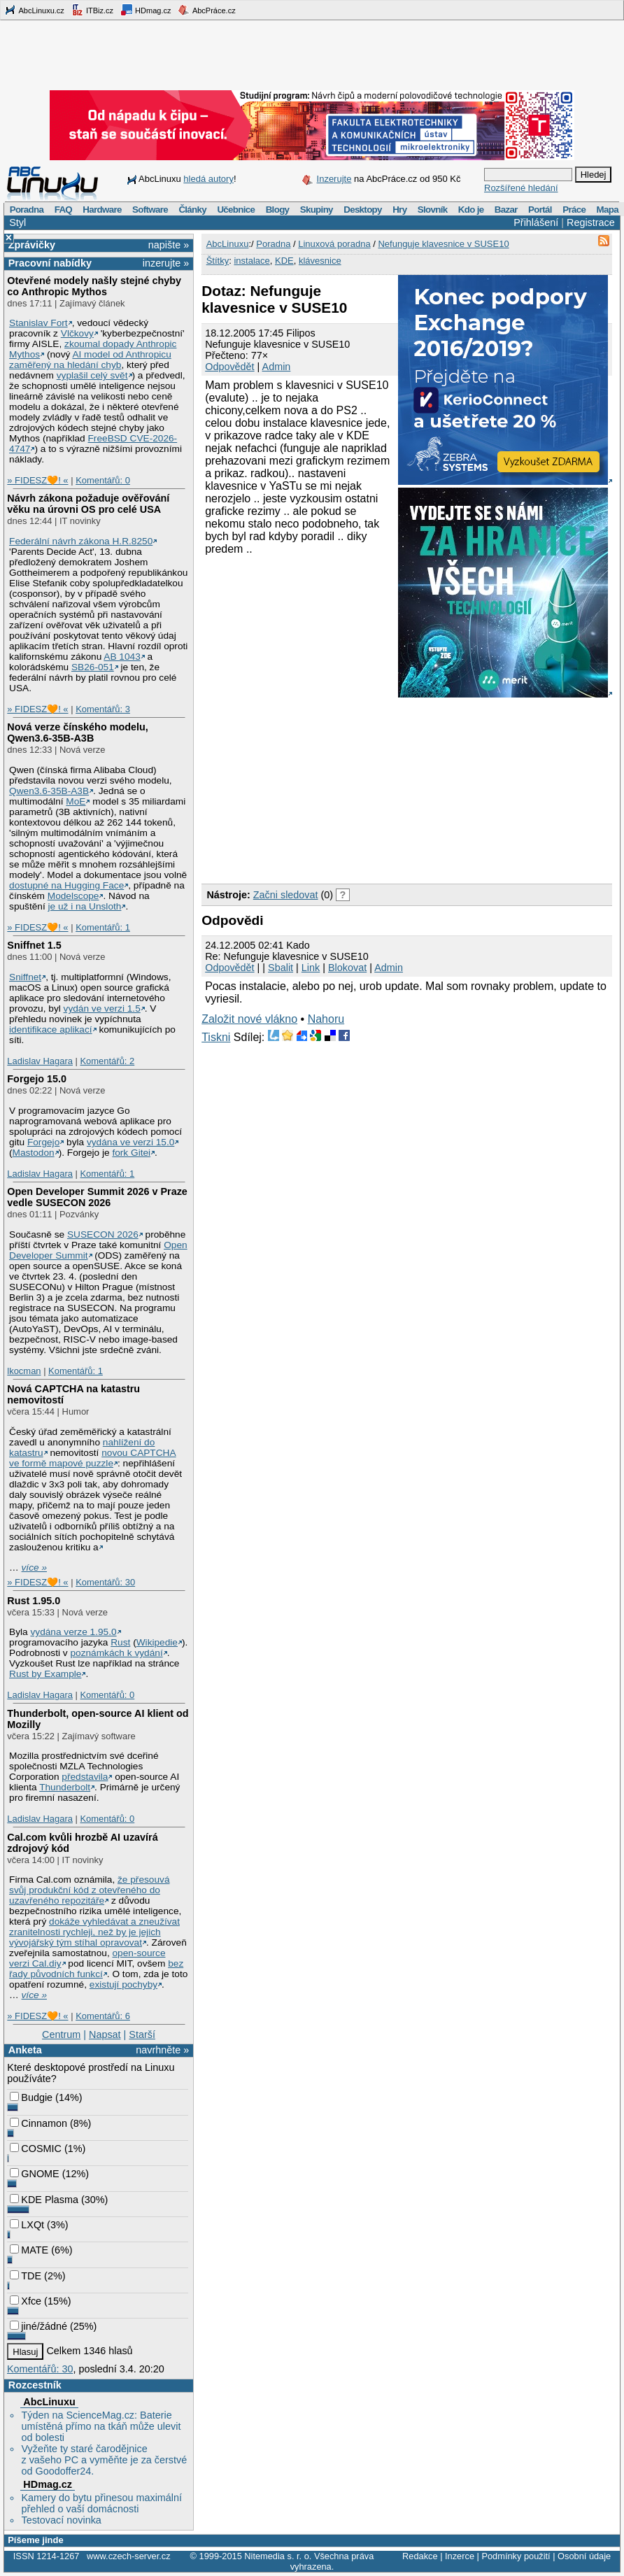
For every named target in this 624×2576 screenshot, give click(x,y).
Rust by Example (45, 1674)
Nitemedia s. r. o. (277, 2556)
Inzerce (459, 2556)
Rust (120, 1642)
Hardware (102, 209)
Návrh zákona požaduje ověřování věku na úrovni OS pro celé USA (88, 504)
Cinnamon (38, 2123)
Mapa (607, 209)
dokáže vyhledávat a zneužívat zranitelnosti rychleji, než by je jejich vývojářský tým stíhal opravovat (94, 1932)
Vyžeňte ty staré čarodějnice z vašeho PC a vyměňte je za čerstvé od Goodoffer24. (104, 2460)
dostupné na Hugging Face (66, 885)
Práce (574, 209)
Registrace (591, 222)
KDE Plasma (44, 2199)
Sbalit (280, 967)
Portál (540, 209)
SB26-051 (92, 667)
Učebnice (236, 209)
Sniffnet (25, 977)
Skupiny (316, 209)
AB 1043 (122, 656)
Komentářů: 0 (103, 480)
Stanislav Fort (38, 323)
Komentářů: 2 (107, 1061)
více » (34, 1567)
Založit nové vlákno (249, 1019)
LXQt (27, 2224)
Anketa (25, 2049)
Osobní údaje (584, 2556)
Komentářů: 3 (103, 709)
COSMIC (36, 2148)
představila (85, 1776)
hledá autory (208, 179)
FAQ (63, 209)
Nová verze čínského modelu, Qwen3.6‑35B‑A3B (77, 732)
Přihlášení (535, 222)
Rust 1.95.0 (33, 1600)
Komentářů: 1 (103, 927)
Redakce (420, 2556)
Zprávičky (31, 244)
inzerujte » (166, 263)
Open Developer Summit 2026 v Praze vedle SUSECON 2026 (97, 1197)
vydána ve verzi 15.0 (130, 1142)
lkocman (24, 1371)
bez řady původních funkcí (96, 1968)
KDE (284, 260)
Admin (276, 366)
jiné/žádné (38, 2326)
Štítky (217, 260)
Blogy (278, 209)
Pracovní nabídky (50, 263)
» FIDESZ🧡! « (37, 480)
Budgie (31, 2097)
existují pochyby (123, 1984)
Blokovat (347, 967)
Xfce (25, 2301)
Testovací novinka (61, 2520)
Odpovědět (229, 366)
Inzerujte (334, 179)
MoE (75, 801)
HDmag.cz (145, 9)
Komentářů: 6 (103, 2016)
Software (150, 209)
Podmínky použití (515, 2556)
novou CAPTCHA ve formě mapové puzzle (92, 1458)
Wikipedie (157, 1642)
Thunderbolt (64, 1787)
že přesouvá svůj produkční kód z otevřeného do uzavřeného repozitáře (89, 1890)
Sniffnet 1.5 (34, 945)
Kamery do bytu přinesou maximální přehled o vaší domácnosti (101, 2503)
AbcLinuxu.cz (34, 9)
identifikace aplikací (50, 1029)
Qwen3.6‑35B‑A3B (49, 791)
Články (192, 209)
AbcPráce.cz (206, 9)
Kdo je (471, 209)
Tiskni (215, 1037)
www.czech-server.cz (128, 2556)
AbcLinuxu (49, 2401)
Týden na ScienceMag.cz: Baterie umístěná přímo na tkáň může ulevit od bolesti (100, 2426)
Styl (17, 222)
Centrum (61, 2034)
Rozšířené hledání (521, 188)
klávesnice (320, 260)
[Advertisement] (308, 787)
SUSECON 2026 (103, 1234)
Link (311, 967)
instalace (251, 260)
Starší (142, 2034)
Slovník (433, 209)
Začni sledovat (285, 894)
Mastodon (34, 1152)
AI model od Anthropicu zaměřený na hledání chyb (90, 359)
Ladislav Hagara (40, 1061)
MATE (29, 2250)
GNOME (34, 2173)
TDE (25, 2275)
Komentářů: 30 (105, 1582)
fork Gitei (131, 1152)
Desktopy (362, 209)
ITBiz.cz (92, 9)
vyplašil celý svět (92, 375)
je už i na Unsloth (85, 906)
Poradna (27, 209)
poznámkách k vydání (116, 1653)
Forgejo (43, 1142)
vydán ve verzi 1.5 (102, 1008)
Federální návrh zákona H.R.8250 (81, 541)
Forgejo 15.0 (36, 1078)
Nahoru (326, 1019)
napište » (168, 244)
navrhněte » (162, 2049)
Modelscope (73, 896)
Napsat (105, 2034)
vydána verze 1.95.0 (73, 1632)
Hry (399, 209)
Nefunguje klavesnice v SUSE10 (443, 244)
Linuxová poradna (334, 244)
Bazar (506, 209)
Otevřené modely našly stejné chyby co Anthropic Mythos (94, 286)
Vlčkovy (77, 333)
